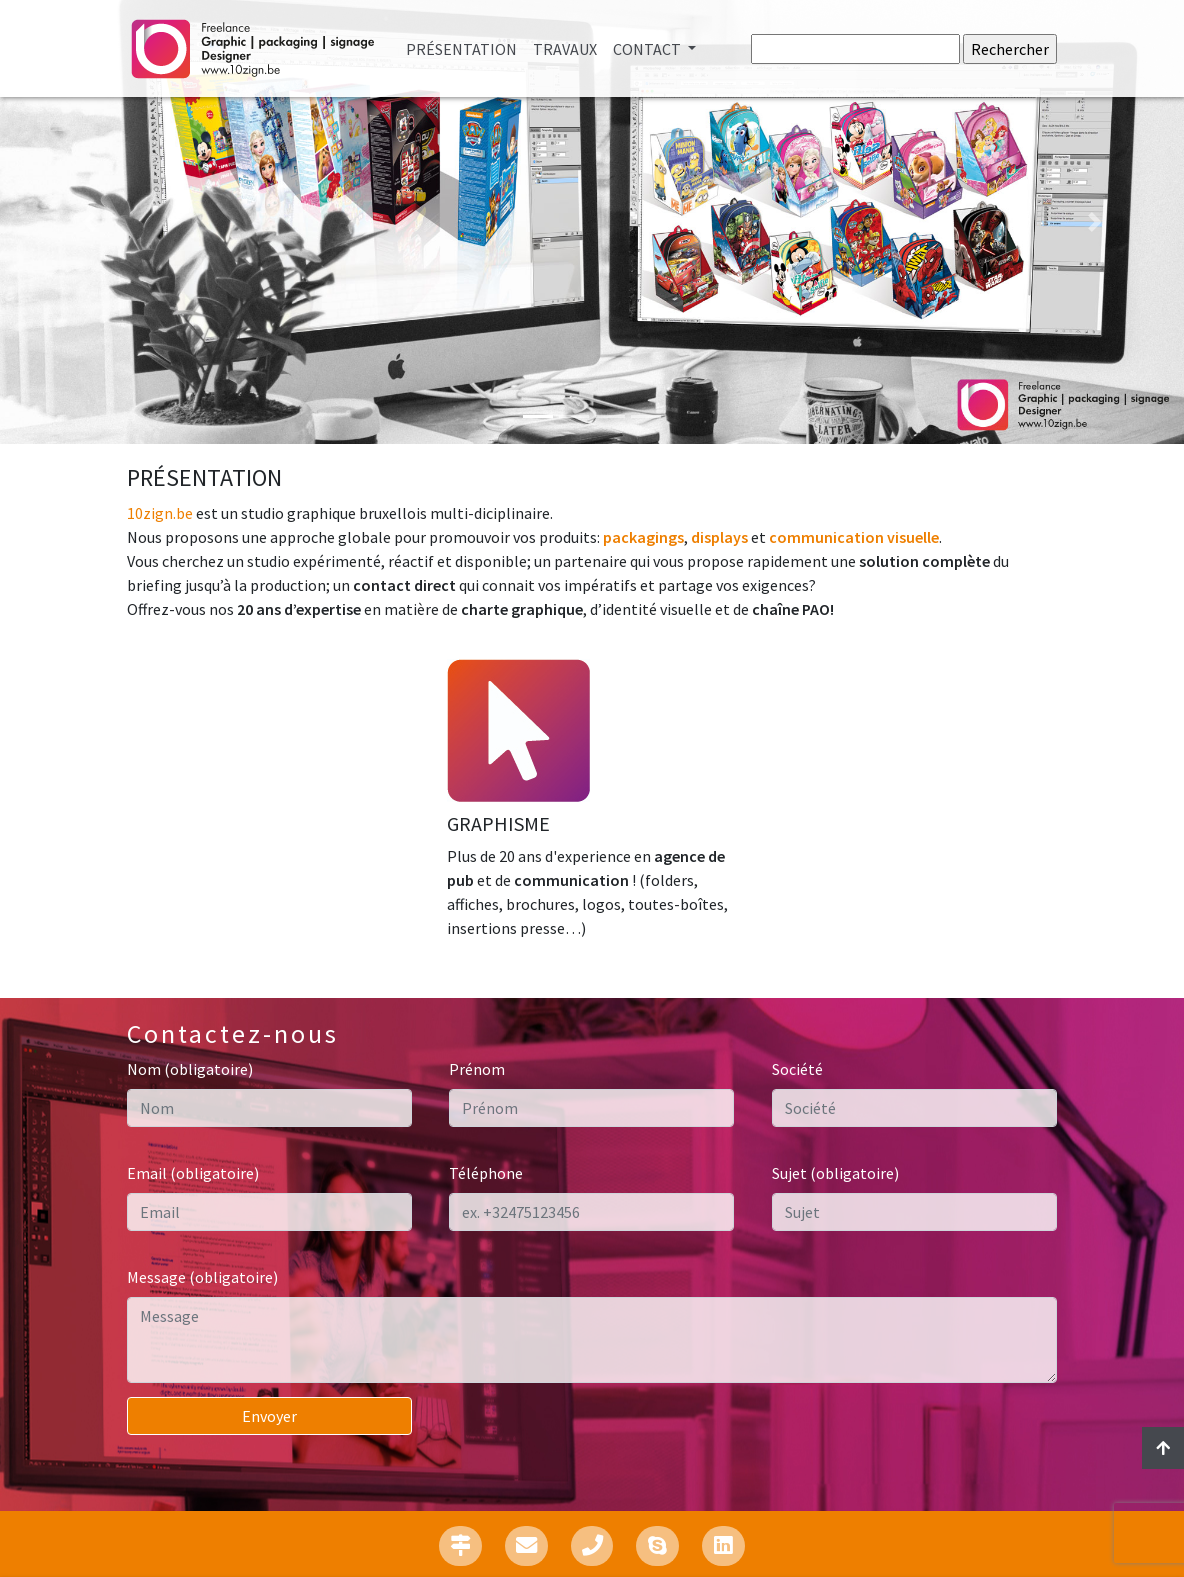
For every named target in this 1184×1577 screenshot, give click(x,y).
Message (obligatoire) (202, 1277)
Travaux (565, 49)
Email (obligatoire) (193, 1173)
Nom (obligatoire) (190, 1069)
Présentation (465, 47)
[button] (89, 222)
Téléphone (486, 1173)
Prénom (477, 1069)
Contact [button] (648, 49)
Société (797, 1069)
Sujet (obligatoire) (835, 1173)
